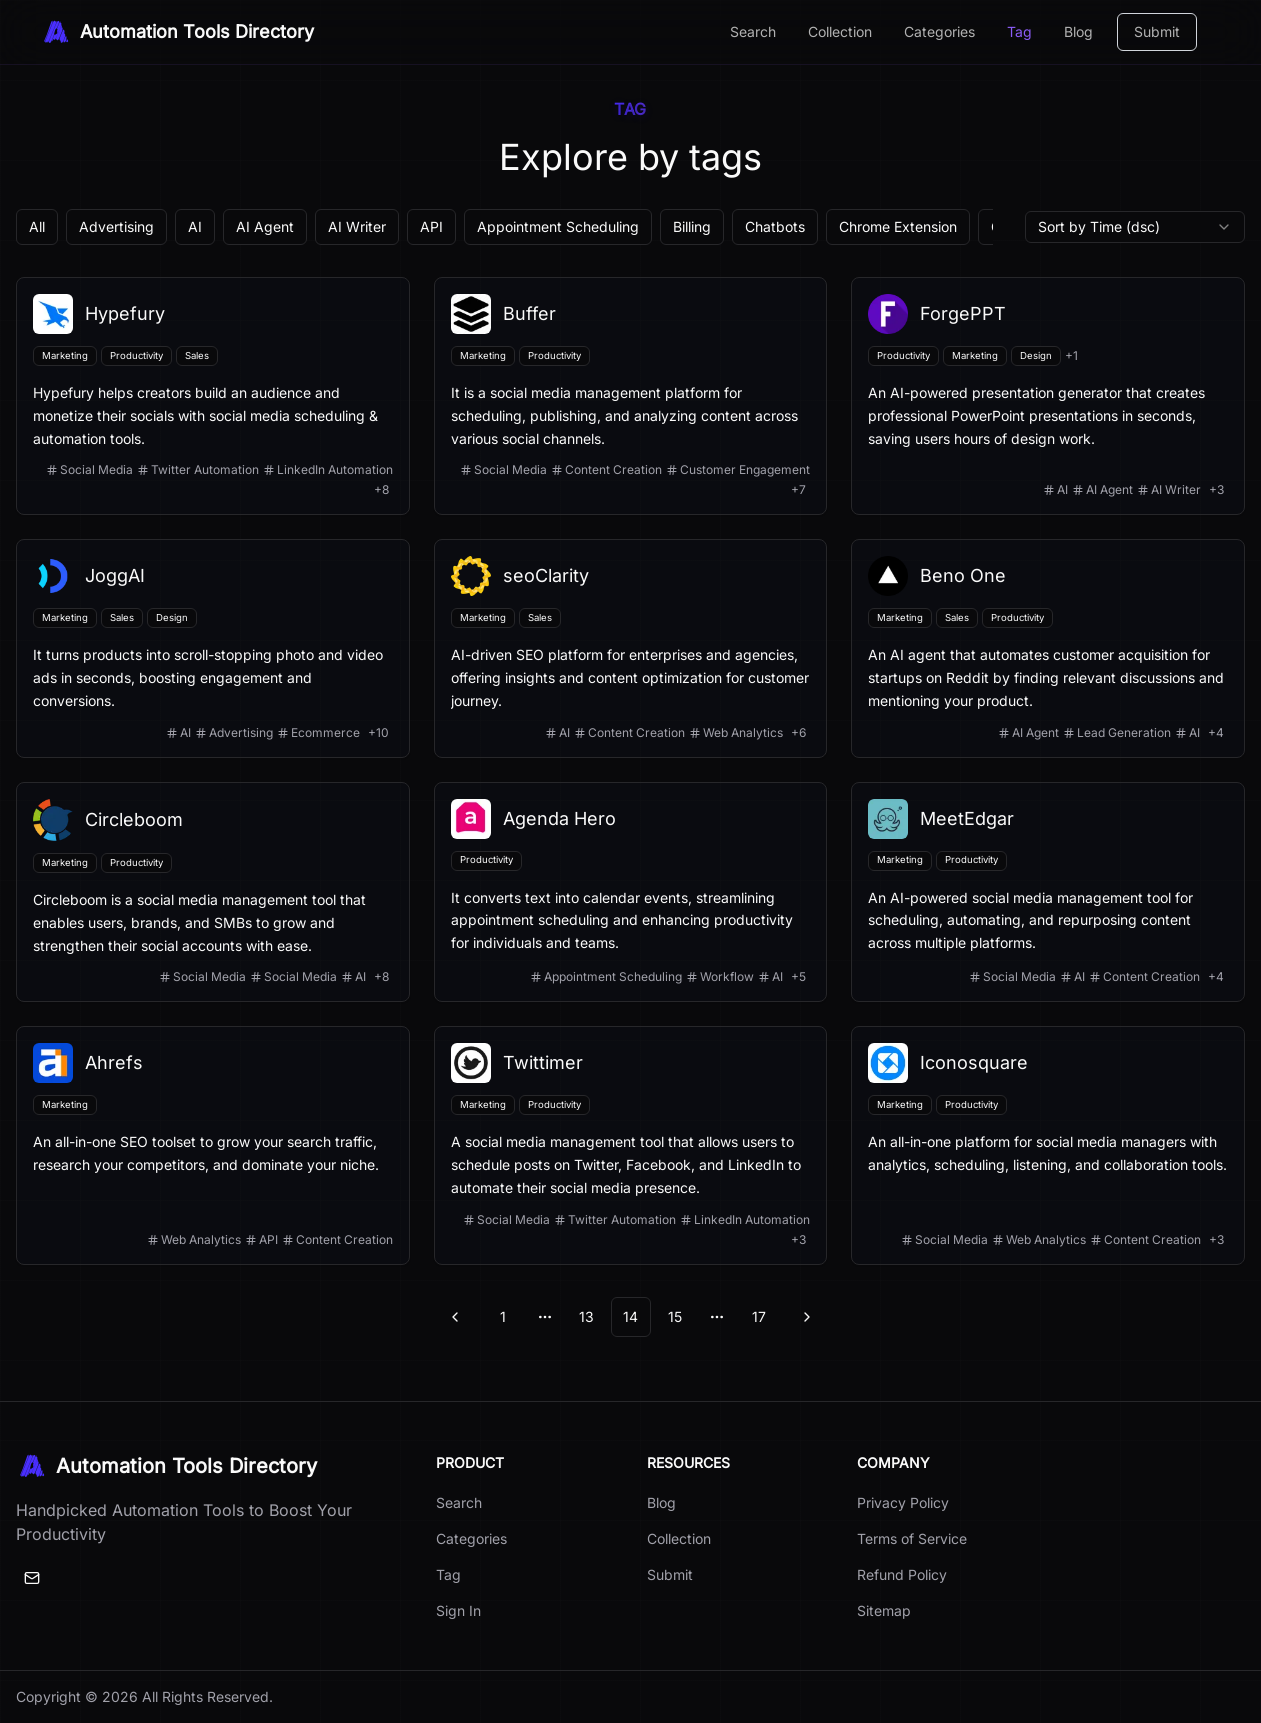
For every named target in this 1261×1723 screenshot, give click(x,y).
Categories (939, 31)
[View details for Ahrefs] (213, 1145)
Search (753, 31)
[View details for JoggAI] (213, 648)
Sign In (458, 1610)
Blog (1078, 31)
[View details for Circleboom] (213, 892)
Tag (1019, 31)
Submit (1157, 31)
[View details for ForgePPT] (1048, 396)
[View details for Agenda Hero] (631, 892)
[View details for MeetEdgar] (1048, 892)
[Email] (32, 1578)
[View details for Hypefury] (213, 396)
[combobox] (1135, 227)
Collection (840, 31)
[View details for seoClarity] (631, 648)
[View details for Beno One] (1048, 648)
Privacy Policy (903, 1502)
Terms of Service (912, 1538)
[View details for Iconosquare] (1048, 1145)
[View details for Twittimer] (631, 1145)
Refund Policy (902, 1574)
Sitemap (884, 1610)
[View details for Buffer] (631, 396)
